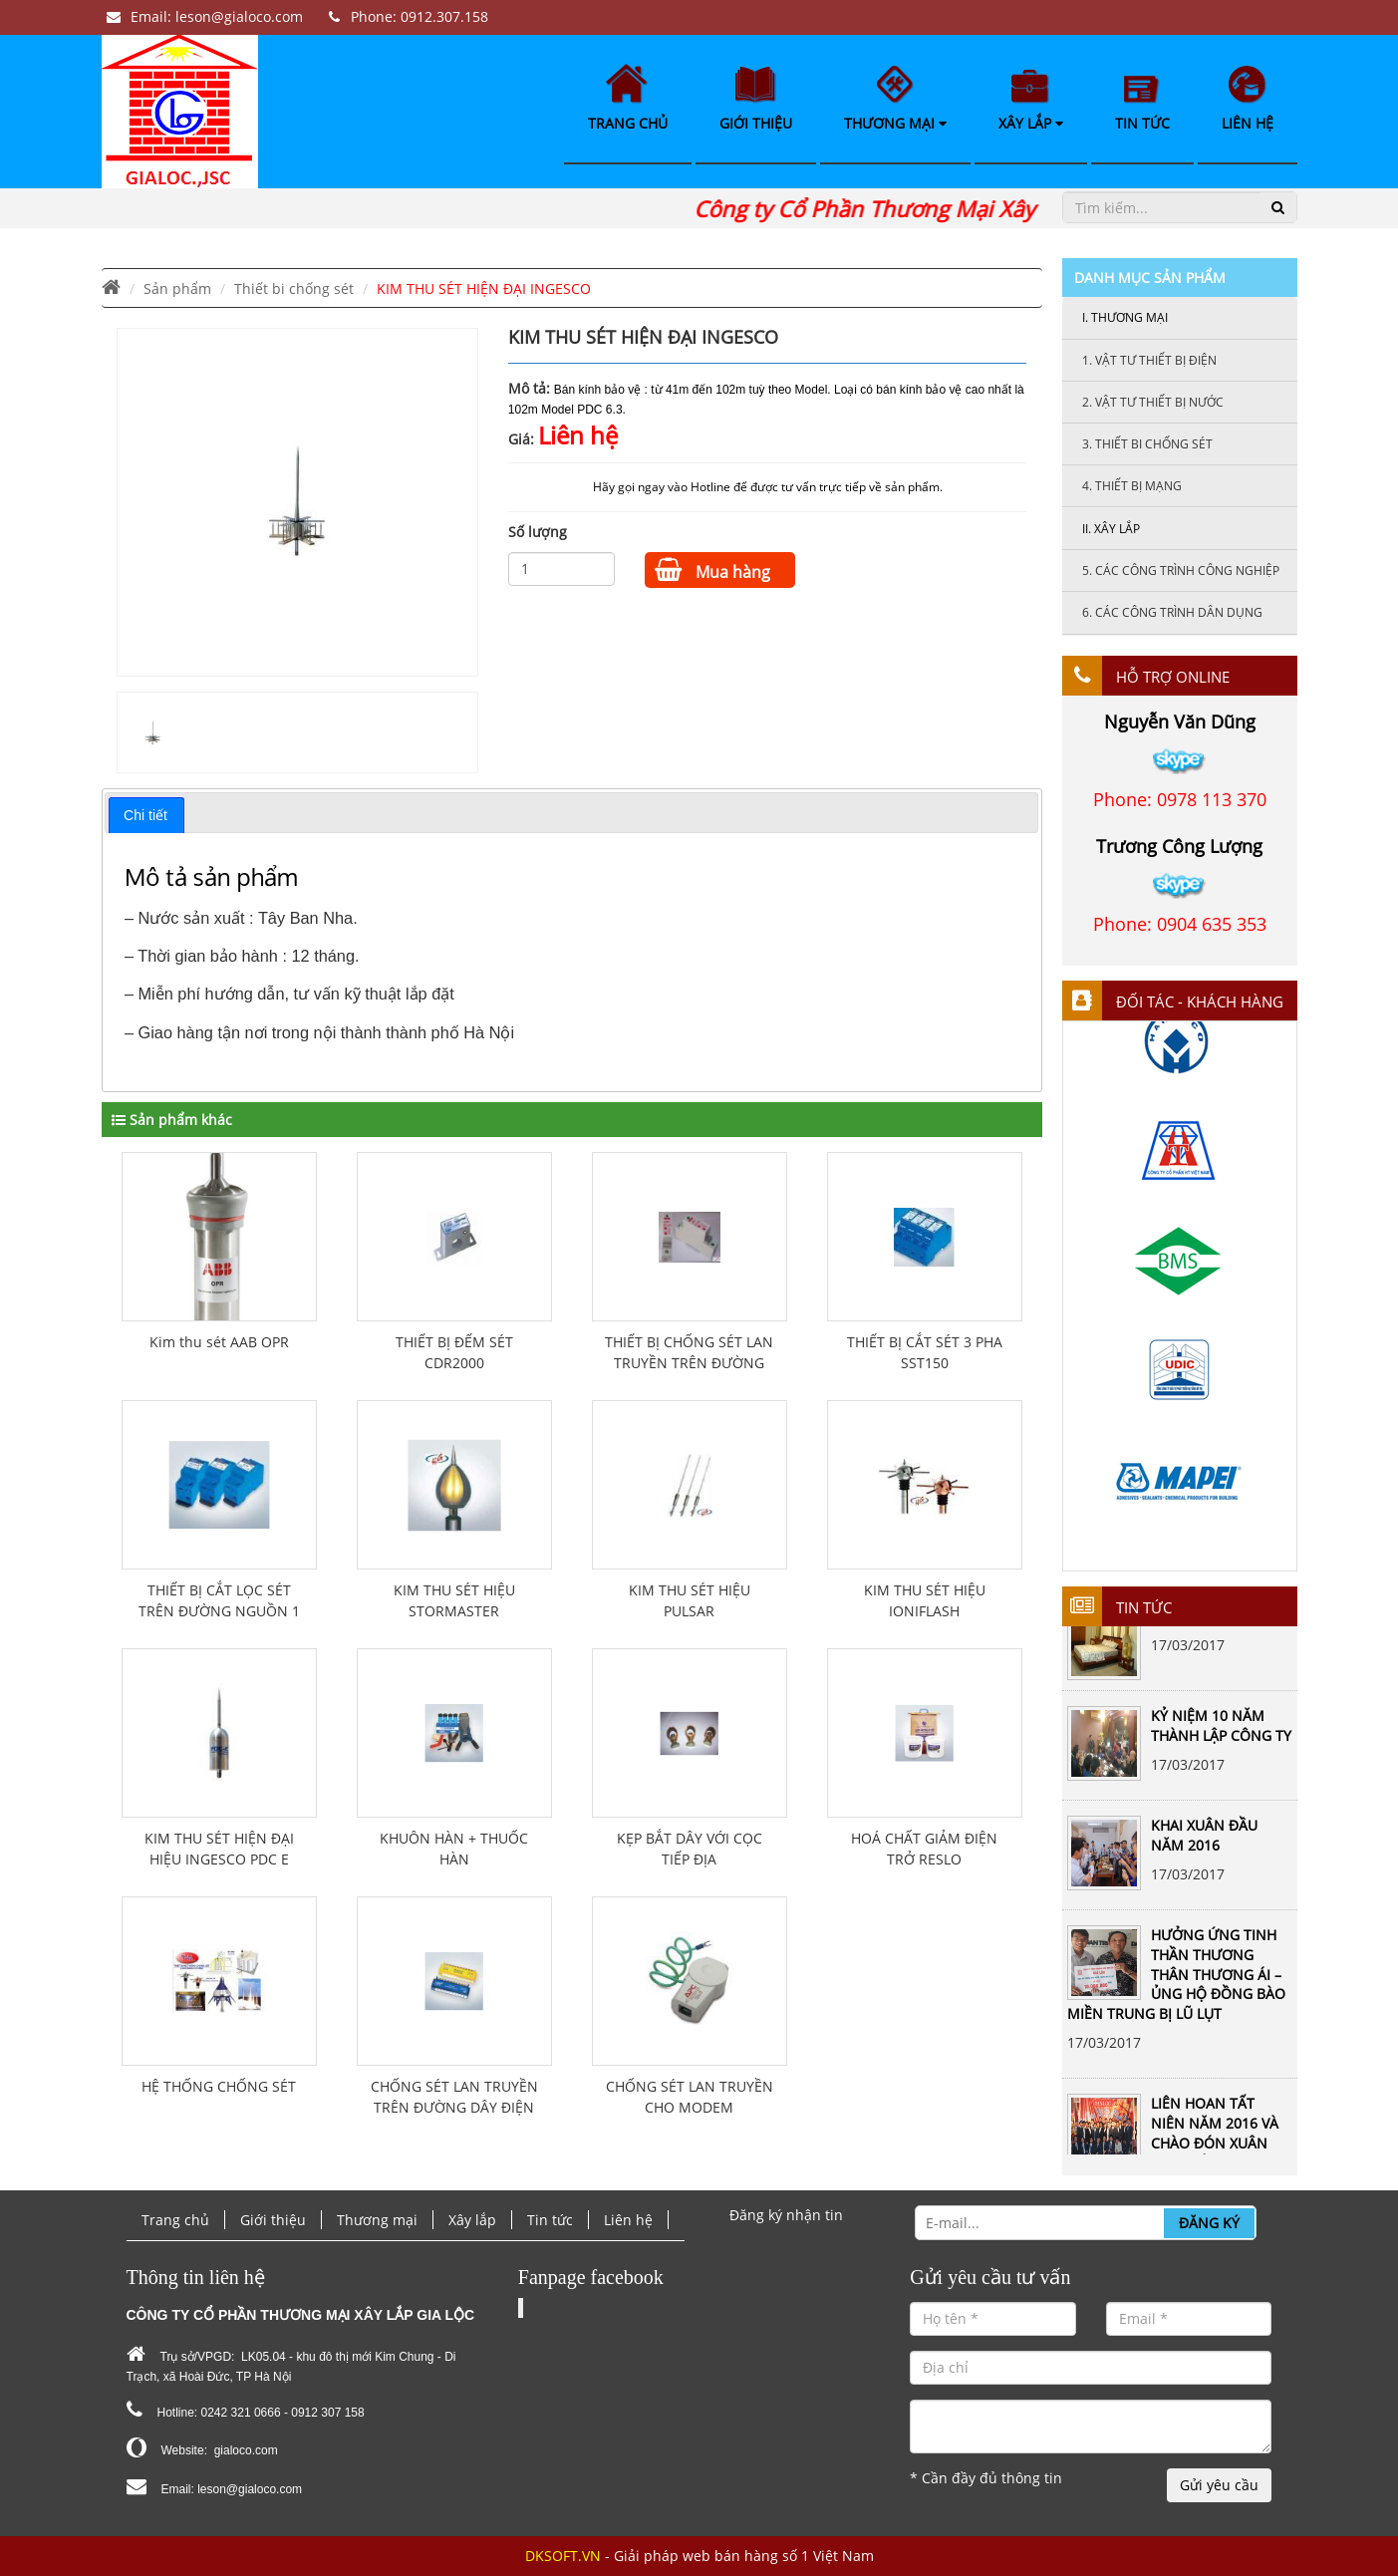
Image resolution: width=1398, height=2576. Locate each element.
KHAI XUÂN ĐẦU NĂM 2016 (1204, 1841)
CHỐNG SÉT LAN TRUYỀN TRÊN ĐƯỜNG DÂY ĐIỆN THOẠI (454, 2107)
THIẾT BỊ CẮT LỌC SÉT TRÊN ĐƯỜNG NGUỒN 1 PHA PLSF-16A (219, 1610)
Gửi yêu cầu (1219, 2484)
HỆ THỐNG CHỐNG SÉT (218, 2086)
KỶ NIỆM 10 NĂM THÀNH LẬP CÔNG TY (1221, 1731)
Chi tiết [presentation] (145, 815)
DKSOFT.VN (563, 2555)
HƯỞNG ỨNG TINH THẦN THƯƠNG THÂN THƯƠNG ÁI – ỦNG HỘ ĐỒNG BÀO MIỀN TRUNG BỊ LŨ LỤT (1176, 1979)
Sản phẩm (177, 288)
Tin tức (1142, 104)
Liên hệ (1247, 99)
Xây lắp (1030, 101)
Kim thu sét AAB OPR (219, 1341)
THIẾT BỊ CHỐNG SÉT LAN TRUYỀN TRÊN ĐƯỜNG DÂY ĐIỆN (689, 1362)
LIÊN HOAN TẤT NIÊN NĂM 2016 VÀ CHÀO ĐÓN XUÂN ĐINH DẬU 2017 (1214, 2138)
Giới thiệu (755, 100)
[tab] (146, 815)
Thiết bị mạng (1132, 485)
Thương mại (895, 99)
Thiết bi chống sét (294, 288)
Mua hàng (712, 570)
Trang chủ (628, 98)
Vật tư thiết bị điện (1149, 360)
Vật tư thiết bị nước (1153, 402)
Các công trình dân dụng (1172, 612)
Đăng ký (1209, 2222)
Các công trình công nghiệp (1180, 570)
